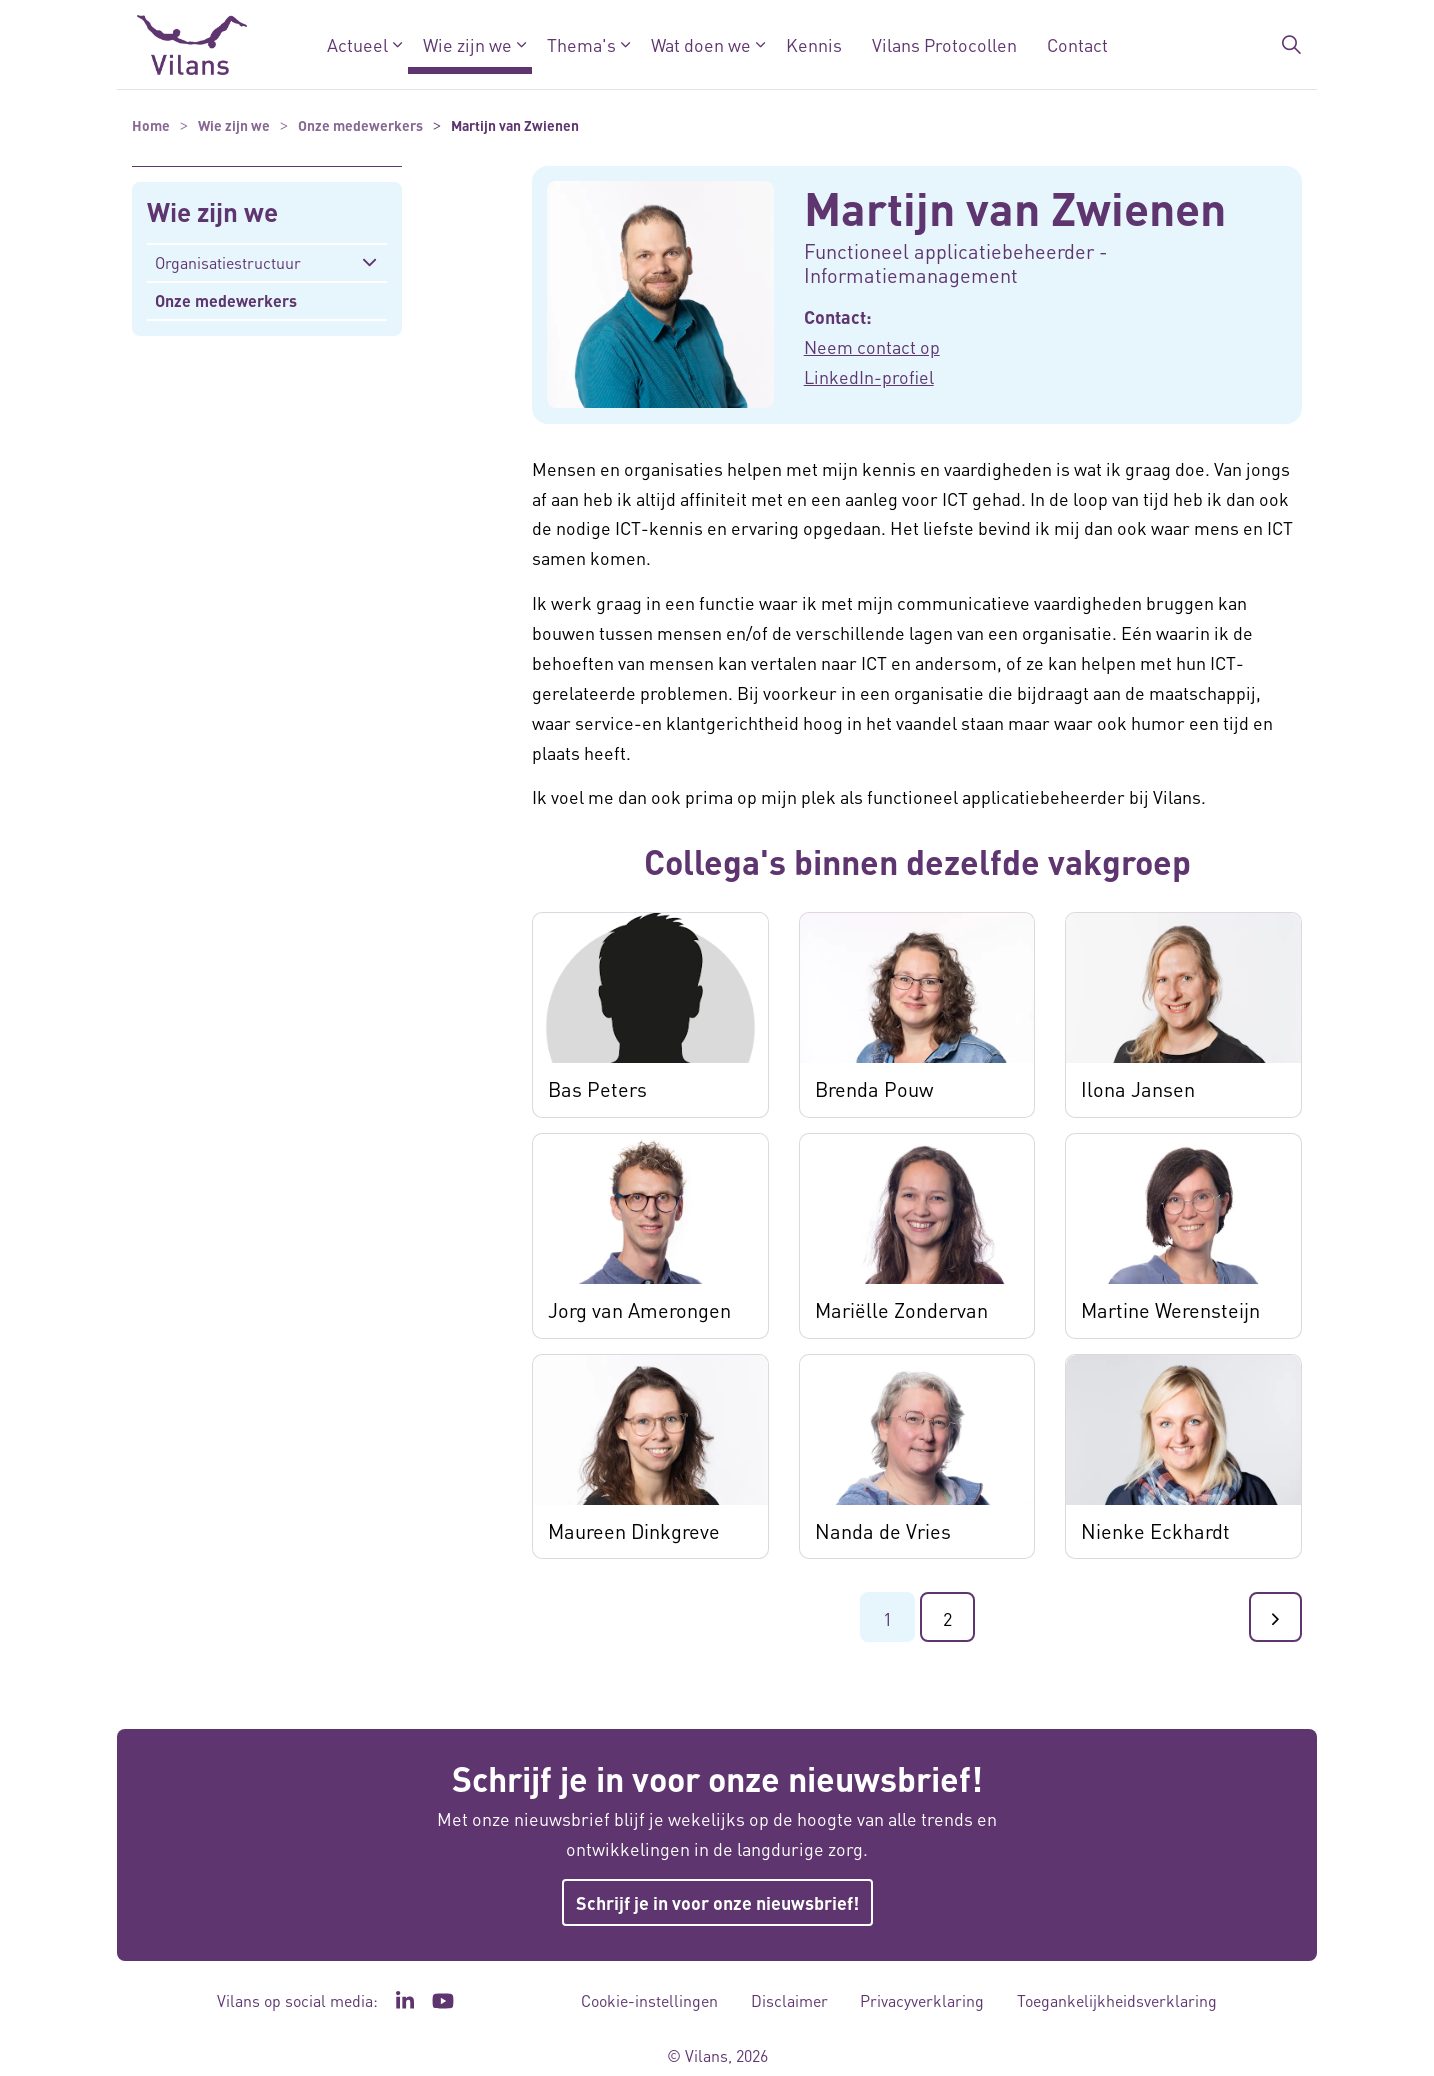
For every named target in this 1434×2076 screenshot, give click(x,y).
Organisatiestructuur (228, 262)
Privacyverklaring (922, 2000)
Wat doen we (701, 44)
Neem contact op (872, 346)
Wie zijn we (467, 44)
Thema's (581, 44)
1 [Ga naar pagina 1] (887, 1618)
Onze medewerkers (226, 300)
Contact (1077, 44)
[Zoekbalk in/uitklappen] (1291, 45)
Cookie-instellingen (649, 2000)
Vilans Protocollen (944, 44)
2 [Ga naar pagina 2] (947, 1618)
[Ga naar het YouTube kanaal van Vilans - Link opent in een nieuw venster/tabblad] (443, 2001)
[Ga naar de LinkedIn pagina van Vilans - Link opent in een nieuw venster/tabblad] (405, 2001)
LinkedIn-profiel (869, 376)
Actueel (357, 44)
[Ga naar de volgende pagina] (1275, 1617)
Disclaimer (789, 2000)
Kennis (814, 44)
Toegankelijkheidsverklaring (1117, 2000)
